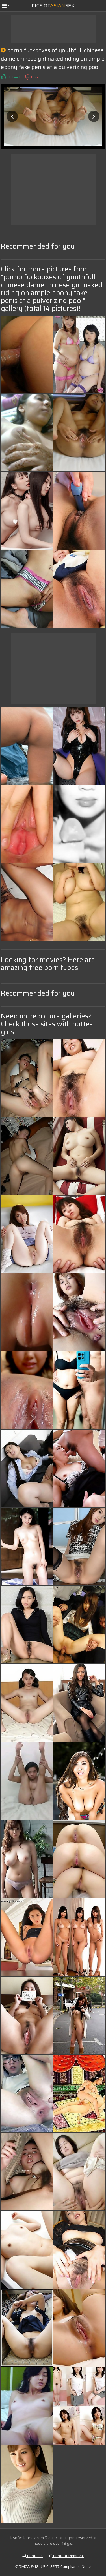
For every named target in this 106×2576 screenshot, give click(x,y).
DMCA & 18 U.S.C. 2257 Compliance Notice (53, 2566)
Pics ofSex (53, 6)
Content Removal (66, 2556)
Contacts (32, 2556)
